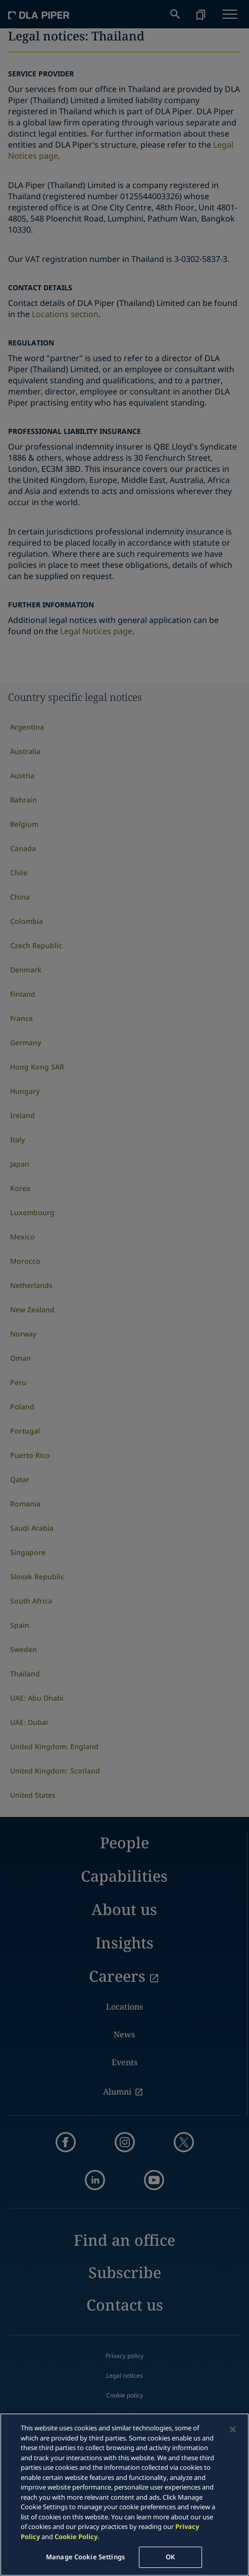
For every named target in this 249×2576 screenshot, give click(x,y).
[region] (124, 2494)
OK (170, 2556)
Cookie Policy (76, 2536)
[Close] (233, 2429)
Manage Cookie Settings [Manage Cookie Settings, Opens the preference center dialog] (85, 2556)
